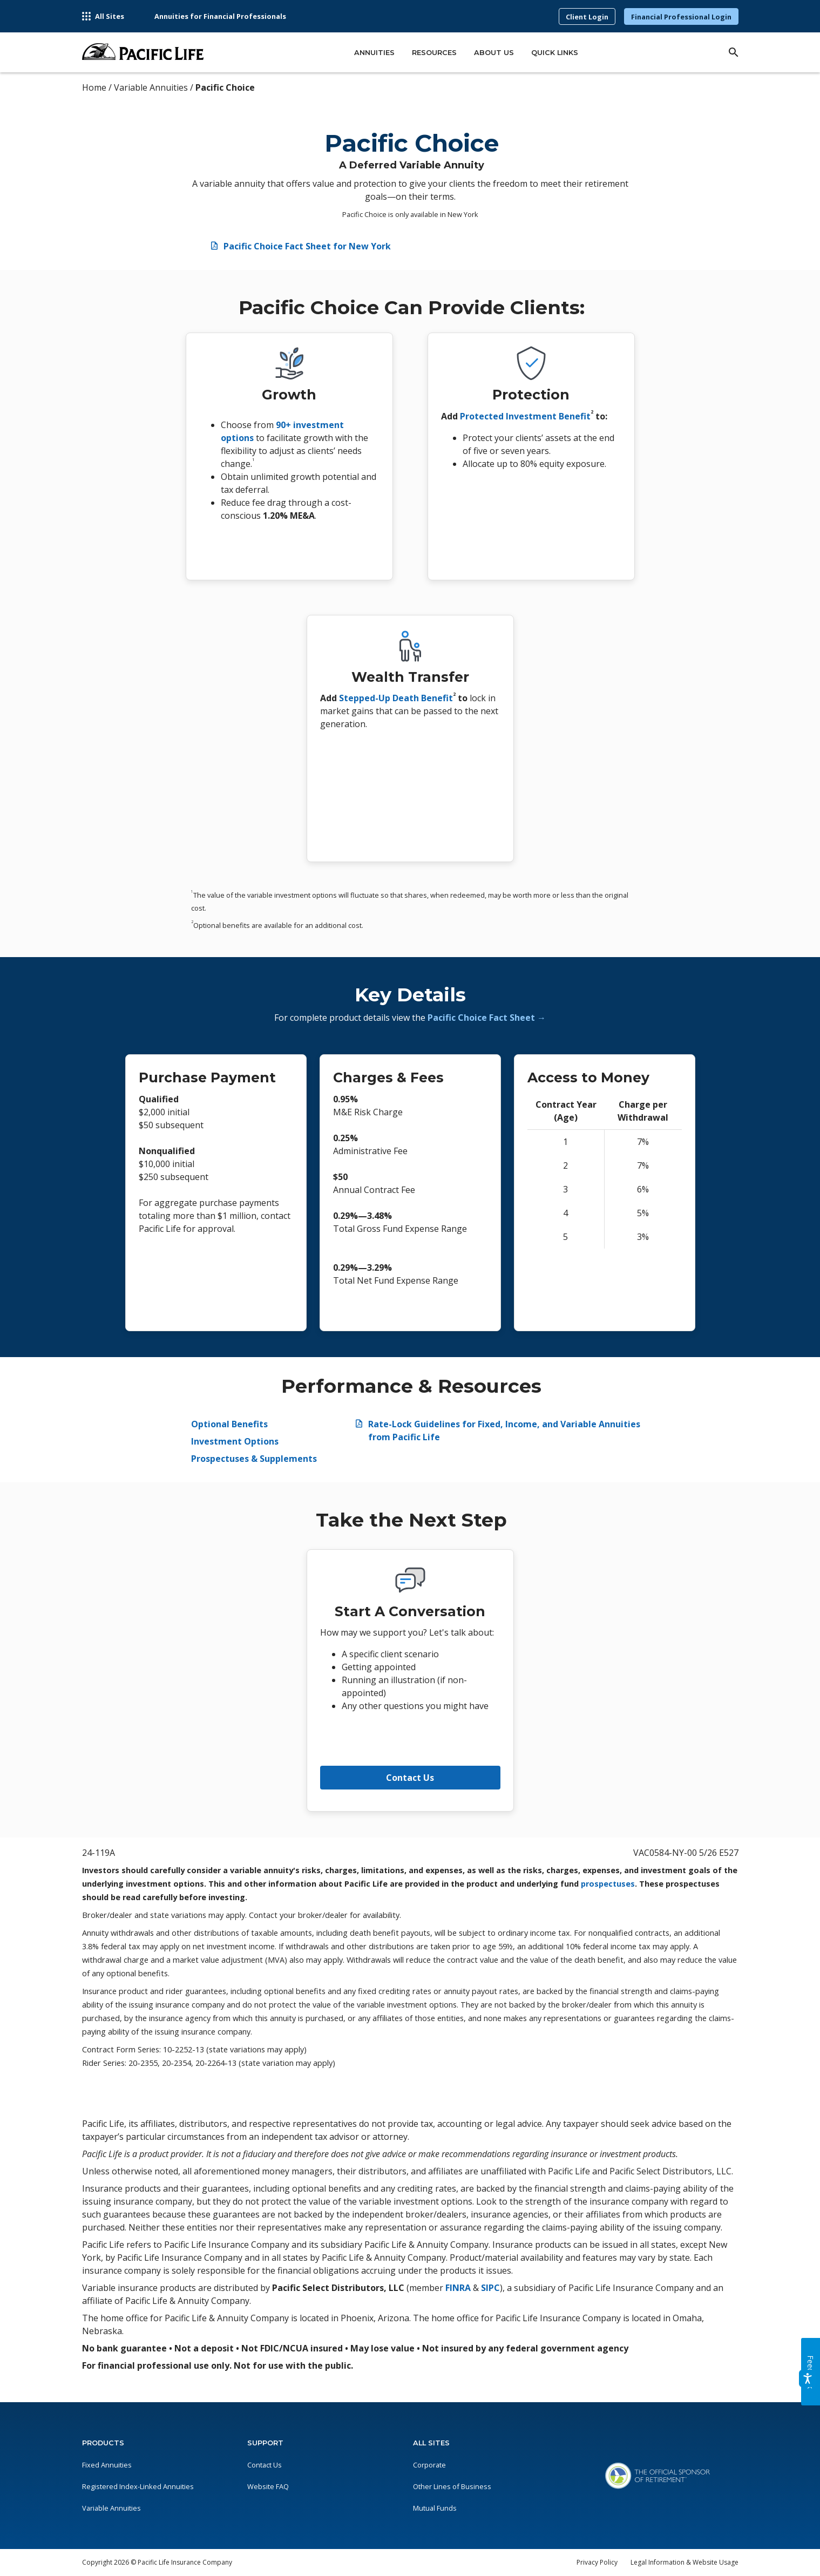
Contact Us (410, 1778)
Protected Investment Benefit (525, 416)
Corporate (429, 2465)
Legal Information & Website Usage (684, 2562)
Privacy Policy (597, 2562)
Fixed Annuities (107, 2465)
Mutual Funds (435, 2508)
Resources (434, 53)
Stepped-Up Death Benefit (396, 698)
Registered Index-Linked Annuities (138, 2486)
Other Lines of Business (452, 2486)
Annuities (374, 53)
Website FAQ (268, 2486)
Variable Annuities (111, 2508)
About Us (494, 53)
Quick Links (554, 53)
